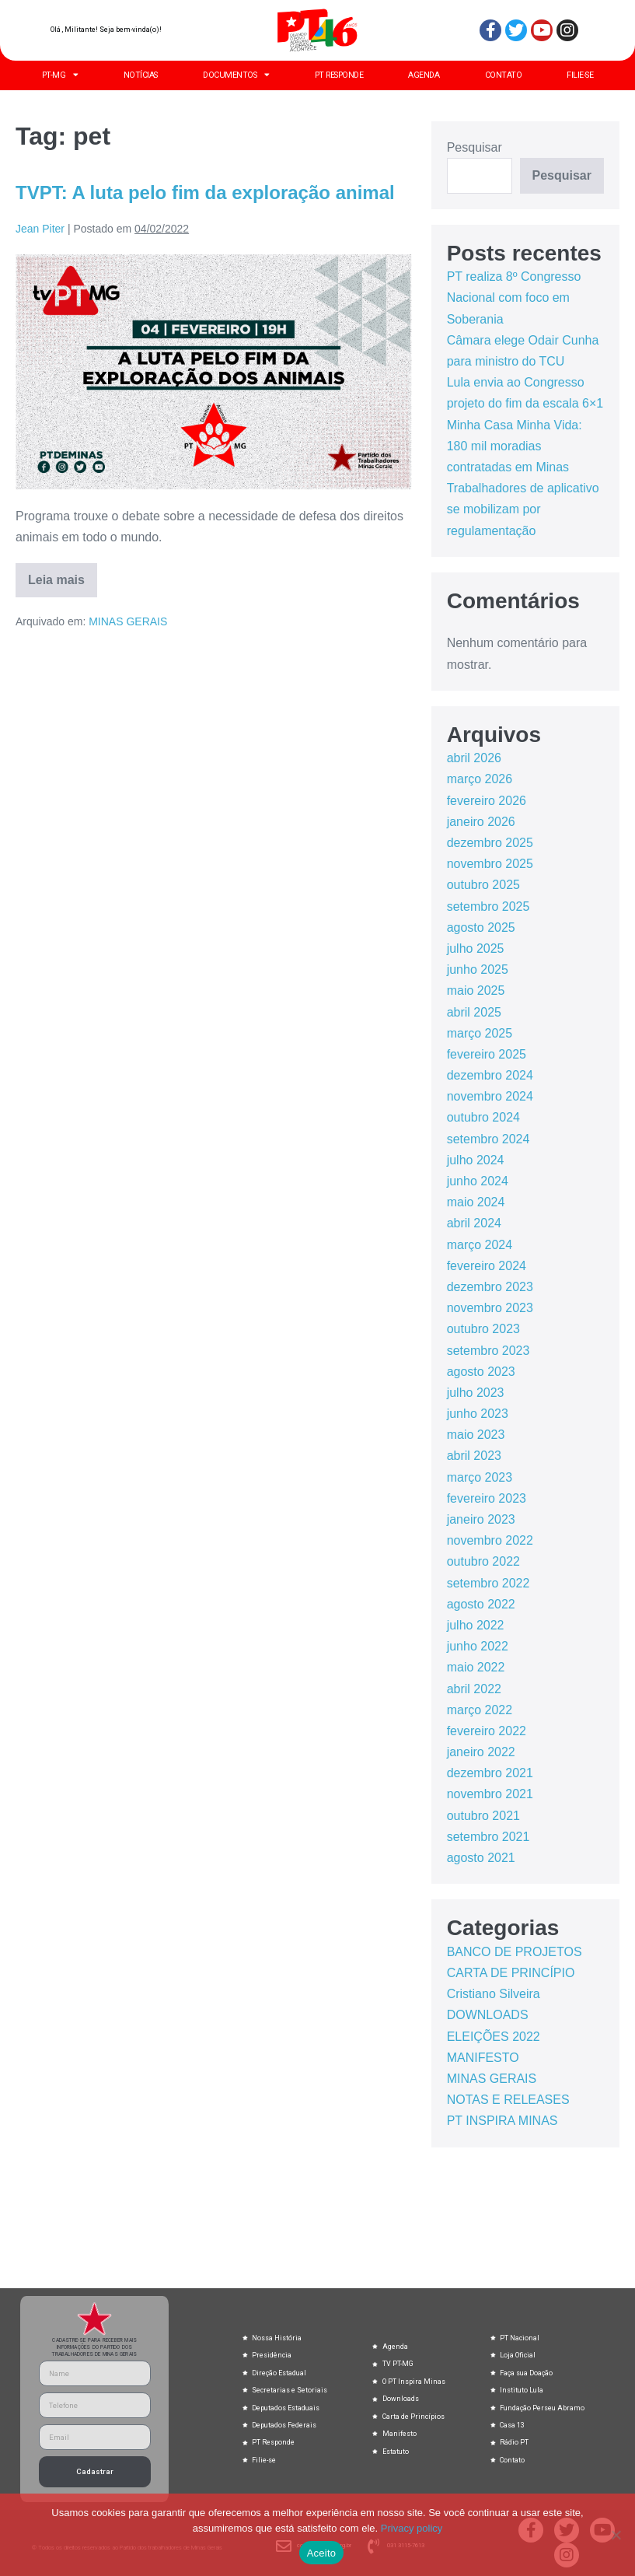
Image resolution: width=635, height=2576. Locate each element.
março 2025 (480, 1033)
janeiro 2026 (481, 821)
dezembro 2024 (490, 1075)
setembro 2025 (488, 906)
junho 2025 (477, 969)
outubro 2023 (483, 1328)
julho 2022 (475, 1625)
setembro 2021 (488, 1836)
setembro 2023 (488, 1350)
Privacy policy (411, 2528)
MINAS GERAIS (128, 621)
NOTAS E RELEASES (508, 2099)
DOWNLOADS (488, 2014)
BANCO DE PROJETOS (514, 1951)
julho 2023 (475, 1392)
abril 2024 (474, 1223)
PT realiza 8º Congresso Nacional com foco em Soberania (514, 297)
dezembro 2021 (490, 1773)
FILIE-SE (580, 75)
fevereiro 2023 (486, 1498)
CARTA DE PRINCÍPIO (511, 1972)
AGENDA (423, 75)
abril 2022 (474, 1689)
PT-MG (60, 75)
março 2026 (480, 779)
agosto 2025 (481, 927)
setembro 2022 (488, 1583)
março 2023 (480, 1477)
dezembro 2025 (490, 842)
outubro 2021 (483, 1815)
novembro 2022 (490, 1540)
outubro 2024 (483, 1117)
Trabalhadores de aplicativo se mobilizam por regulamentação (523, 509)
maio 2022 (476, 1667)
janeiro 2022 (481, 1752)
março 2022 (480, 1710)
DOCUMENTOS (236, 75)
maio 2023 (476, 1434)
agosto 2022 (481, 1604)
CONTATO (503, 75)
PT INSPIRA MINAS (502, 2120)
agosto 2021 (481, 1857)
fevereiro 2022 (486, 1731)
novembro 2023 (490, 1307)
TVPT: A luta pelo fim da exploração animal (205, 192)
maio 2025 (476, 990)
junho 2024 (477, 1181)
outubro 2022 (483, 1561)
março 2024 (480, 1244)
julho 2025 (475, 948)
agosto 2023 (481, 1371)
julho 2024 (475, 1160)
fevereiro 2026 (486, 800)
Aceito (322, 2553)
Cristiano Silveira (493, 1993)
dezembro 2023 (490, 1286)
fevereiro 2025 (486, 1054)
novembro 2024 (490, 1096)
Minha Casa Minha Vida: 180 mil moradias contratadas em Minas (514, 446)
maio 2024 (476, 1202)
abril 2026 (474, 758)
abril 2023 (474, 1455)
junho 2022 (477, 1646)
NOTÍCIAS (141, 75)
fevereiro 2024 (486, 1265)
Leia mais (62, 574)
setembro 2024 (488, 1139)
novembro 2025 (490, 863)
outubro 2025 (483, 884)
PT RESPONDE (339, 75)
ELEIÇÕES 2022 (493, 2036)
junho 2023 (477, 1413)
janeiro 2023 (481, 1519)
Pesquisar (474, 147)
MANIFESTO (483, 2057)
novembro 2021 (490, 1794)
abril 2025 (474, 1012)
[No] (615, 2535)
